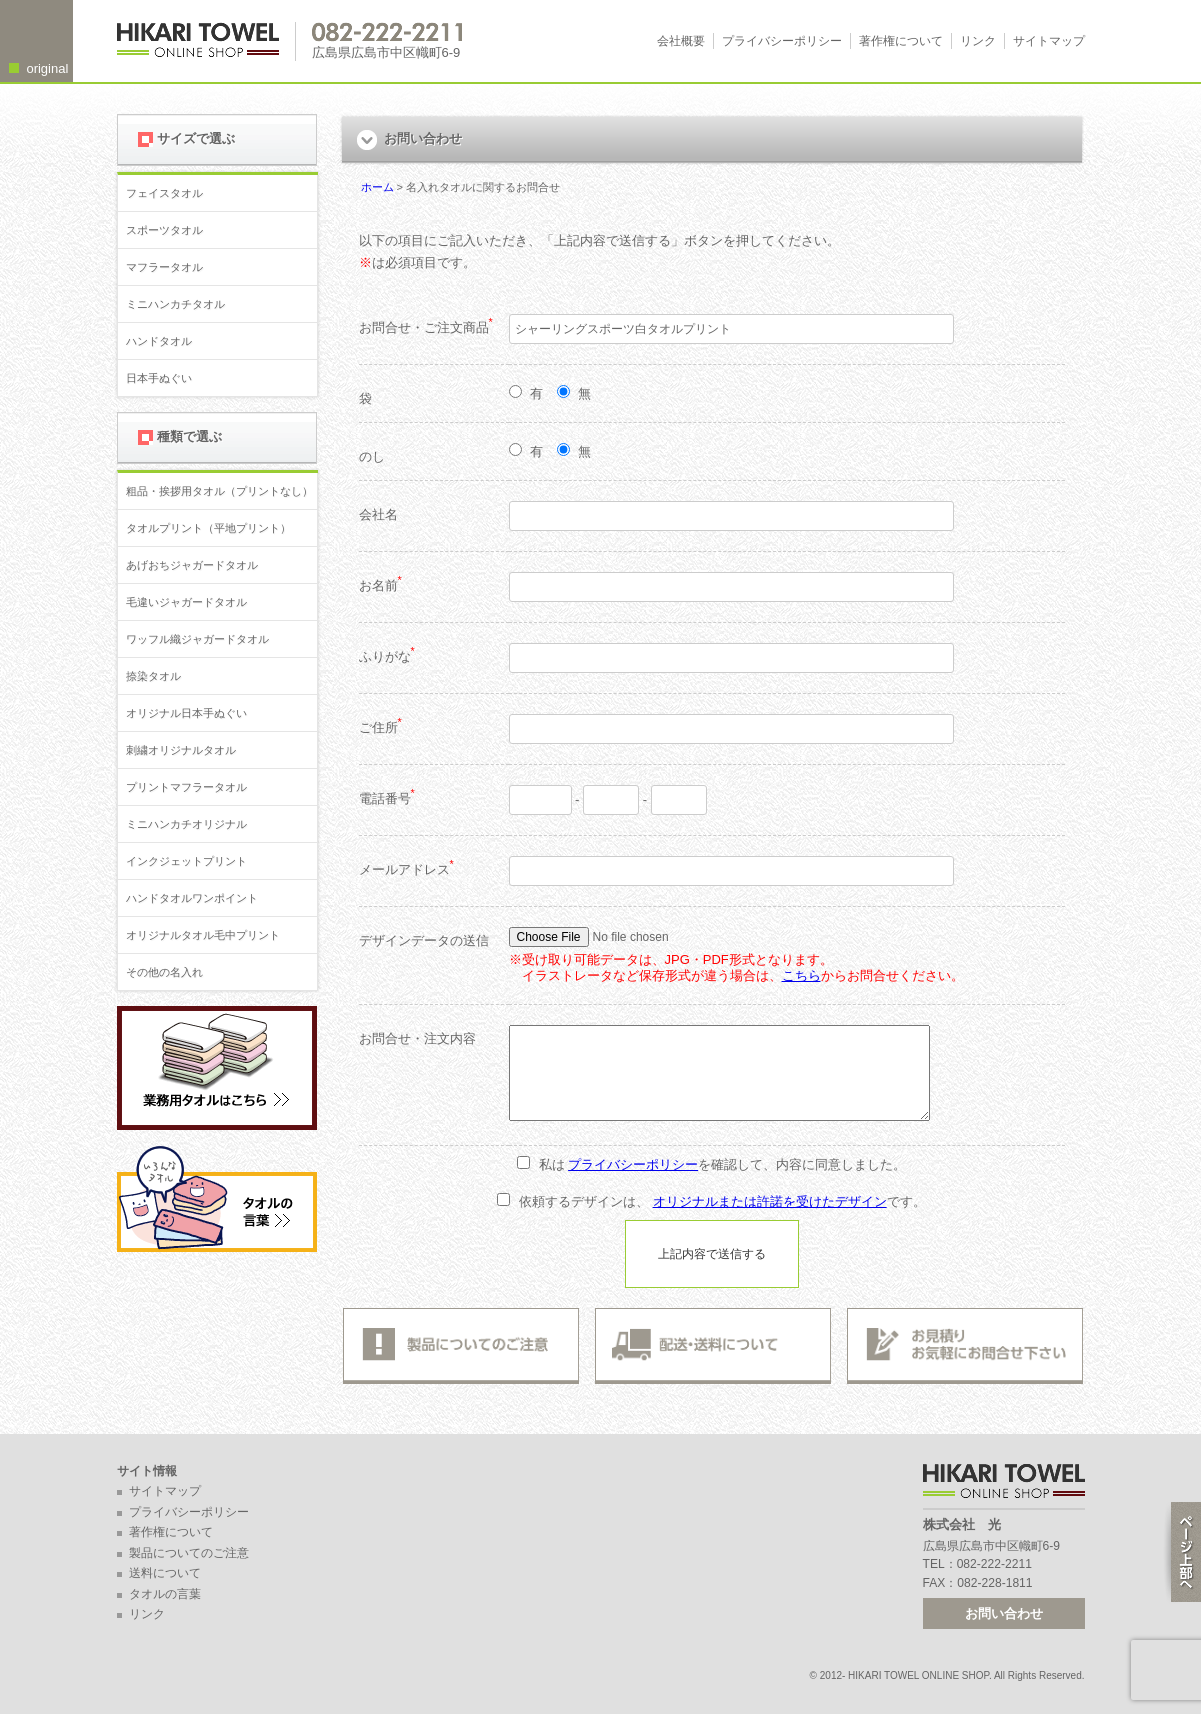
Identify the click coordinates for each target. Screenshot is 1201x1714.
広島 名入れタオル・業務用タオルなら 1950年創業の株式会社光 (206, 41)
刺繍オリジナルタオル (181, 750)
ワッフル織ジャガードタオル (197, 639)
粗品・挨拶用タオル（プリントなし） (219, 491)
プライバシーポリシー (782, 41)
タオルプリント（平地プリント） (208, 528)
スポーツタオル (164, 230)
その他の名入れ (164, 972)
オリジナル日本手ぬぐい (186, 713)
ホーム (377, 187)
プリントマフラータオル (186, 787)
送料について (165, 1573)
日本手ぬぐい (159, 378)
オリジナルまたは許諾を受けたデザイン (770, 1201)
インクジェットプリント (186, 861)
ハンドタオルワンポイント (192, 898)
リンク (978, 41)
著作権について (901, 41)
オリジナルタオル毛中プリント (203, 935)
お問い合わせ (1004, 1613)
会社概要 (681, 41)
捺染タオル (153, 676)
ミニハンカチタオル (175, 304)
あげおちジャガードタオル (192, 565)
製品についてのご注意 (189, 1553)
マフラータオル (164, 267)
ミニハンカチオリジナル (186, 824)
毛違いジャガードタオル (186, 602)
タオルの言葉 (165, 1594)
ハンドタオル (159, 341)
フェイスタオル (164, 193)
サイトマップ (1049, 41)
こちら (801, 975)
